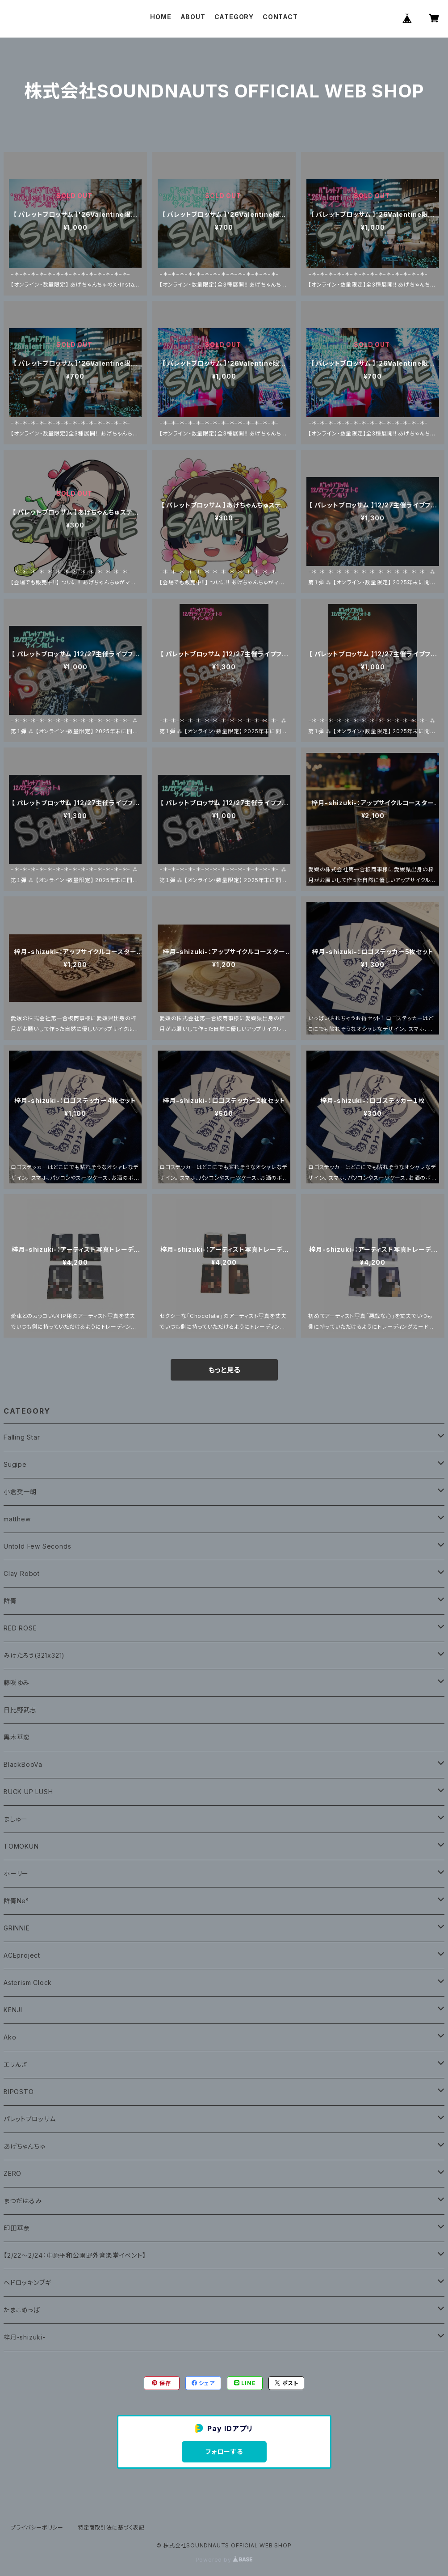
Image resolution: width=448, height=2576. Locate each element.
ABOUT (192, 17)
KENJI (13, 2010)
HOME (160, 17)
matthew (17, 1519)
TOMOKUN (21, 1846)
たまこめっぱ (22, 2310)
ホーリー (16, 1873)
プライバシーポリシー (37, 2527)
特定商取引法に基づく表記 (111, 2527)
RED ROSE (20, 1628)
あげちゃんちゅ (25, 2146)
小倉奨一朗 (20, 1491)
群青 (10, 1601)
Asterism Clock (28, 1982)
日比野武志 (20, 1710)
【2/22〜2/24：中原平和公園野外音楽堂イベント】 (75, 2255)
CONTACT (280, 17)
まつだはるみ (23, 2200)
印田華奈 (17, 2228)
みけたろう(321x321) (34, 1655)
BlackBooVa (23, 1764)
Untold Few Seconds (37, 1546)
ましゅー (16, 1819)
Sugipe (15, 1464)
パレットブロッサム (30, 2119)
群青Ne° (16, 1901)
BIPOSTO (19, 2091)
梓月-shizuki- (25, 2337)
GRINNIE (17, 1928)
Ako (10, 2037)
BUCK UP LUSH (28, 1791)
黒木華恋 (17, 1737)
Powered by (224, 2559)
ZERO (12, 2173)
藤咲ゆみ (16, 1682)
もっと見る (224, 1369)
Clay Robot (22, 1573)
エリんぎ (15, 2064)
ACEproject (22, 1955)
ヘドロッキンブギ (27, 2282)
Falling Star (22, 1437)
